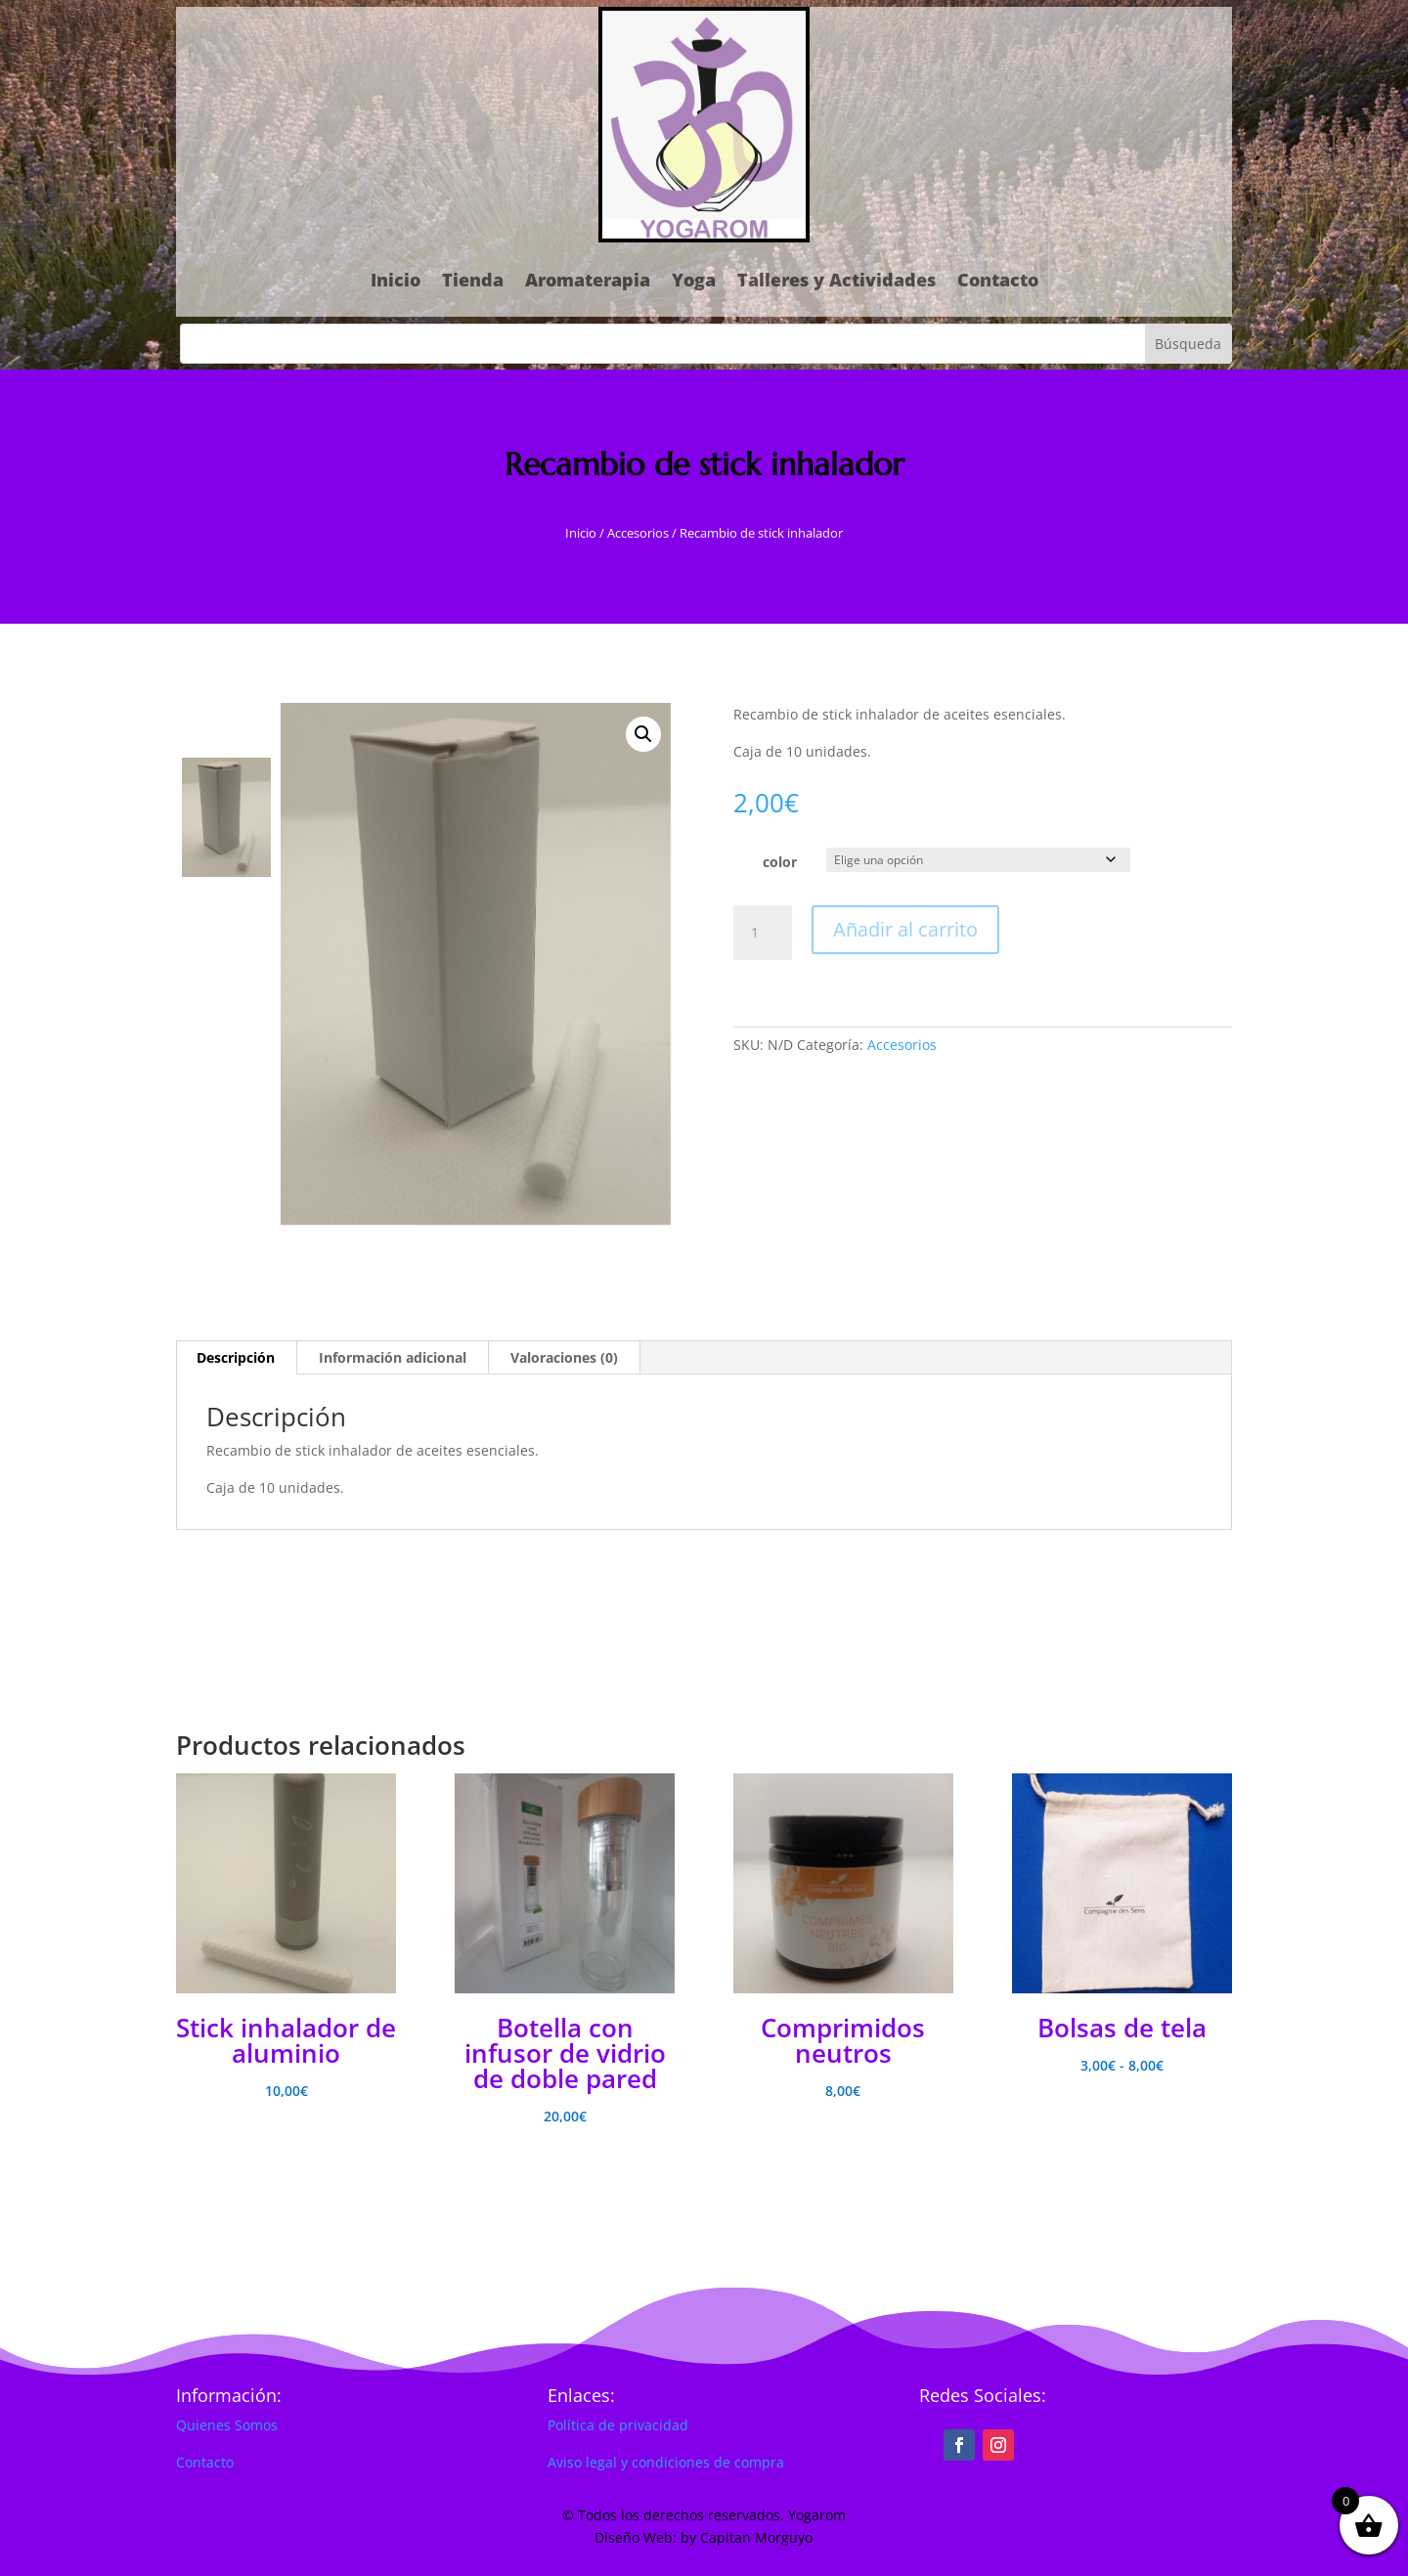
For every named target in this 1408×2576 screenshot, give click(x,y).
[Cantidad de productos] (762, 932)
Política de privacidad (618, 2425)
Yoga (694, 279)
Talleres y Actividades (836, 279)
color (780, 861)
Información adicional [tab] (392, 1357)
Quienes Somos (227, 2425)
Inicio (395, 279)
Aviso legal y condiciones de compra (666, 2462)
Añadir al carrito (905, 929)
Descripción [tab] (236, 1357)
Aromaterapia (587, 279)
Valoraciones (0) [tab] (564, 1357)
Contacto (997, 279)
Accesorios (638, 533)
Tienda (473, 279)
